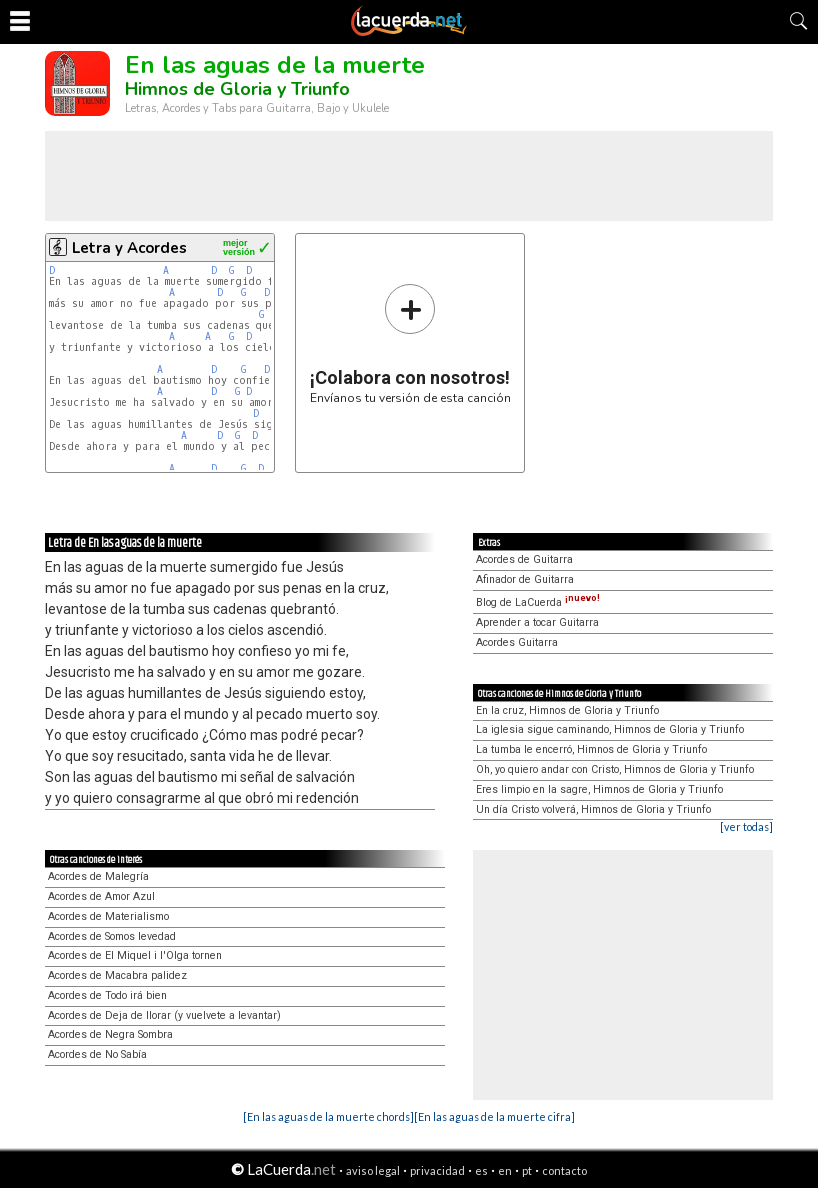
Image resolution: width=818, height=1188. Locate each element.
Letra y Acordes (129, 248)
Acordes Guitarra (517, 642)
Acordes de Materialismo (108, 916)
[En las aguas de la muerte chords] (328, 1116)
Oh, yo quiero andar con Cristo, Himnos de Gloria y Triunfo (615, 769)
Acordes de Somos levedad (112, 936)
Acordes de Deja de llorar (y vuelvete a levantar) (164, 1015)
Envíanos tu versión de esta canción (410, 343)
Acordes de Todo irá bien (107, 995)
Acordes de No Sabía (97, 1054)
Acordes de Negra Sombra (110, 1034)
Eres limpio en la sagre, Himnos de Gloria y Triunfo (599, 789)
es (481, 1170)
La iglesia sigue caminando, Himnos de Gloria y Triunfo (610, 729)
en (505, 1170)
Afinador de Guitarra (525, 579)
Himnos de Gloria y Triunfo (237, 89)
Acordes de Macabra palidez (117, 975)
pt (527, 1170)
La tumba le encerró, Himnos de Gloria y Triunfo (591, 749)
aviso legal (373, 1170)
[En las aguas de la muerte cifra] (494, 1116)
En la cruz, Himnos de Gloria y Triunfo (567, 710)
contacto (564, 1170)
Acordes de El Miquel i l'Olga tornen (135, 955)
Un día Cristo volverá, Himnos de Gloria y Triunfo (593, 809)
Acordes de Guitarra (524, 559)
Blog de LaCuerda (538, 602)
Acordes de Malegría (98, 876)
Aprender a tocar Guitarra (537, 622)
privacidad (437, 1170)
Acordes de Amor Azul (101, 896)
